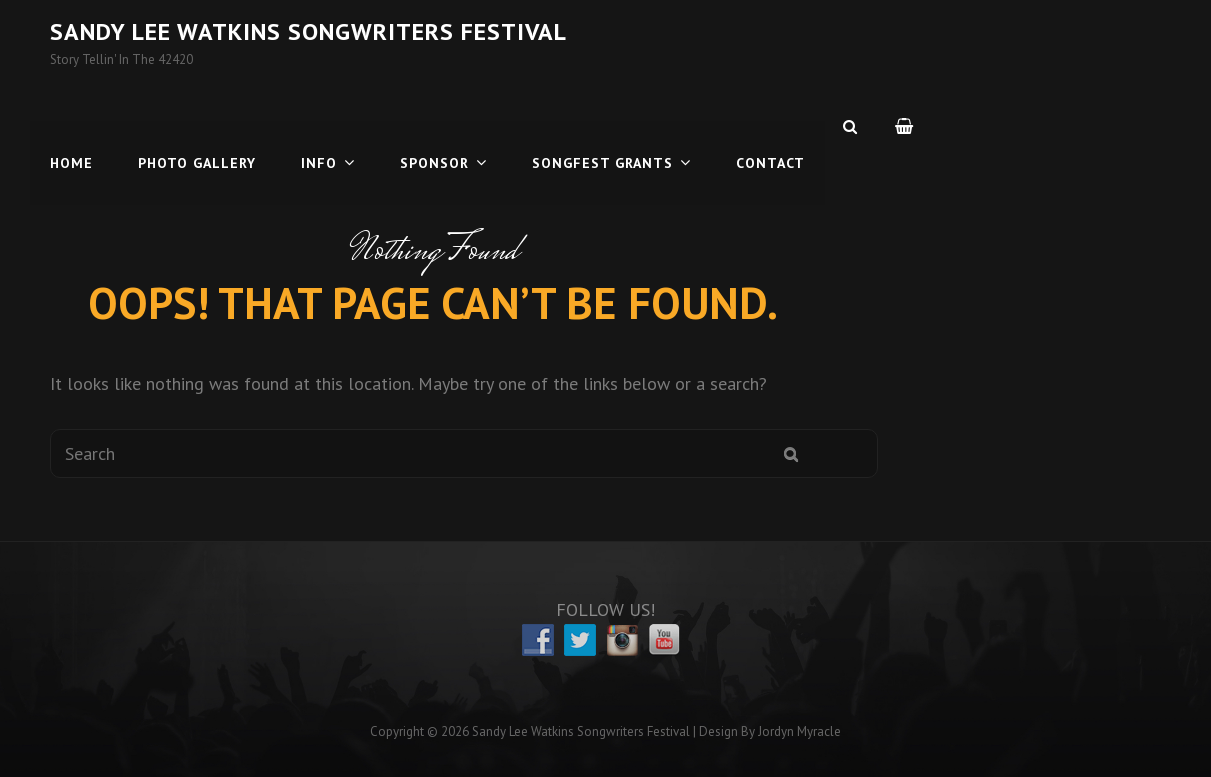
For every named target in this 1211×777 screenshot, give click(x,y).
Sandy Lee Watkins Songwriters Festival (308, 31)
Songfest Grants (602, 126)
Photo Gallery (197, 126)
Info (319, 126)
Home (71, 126)
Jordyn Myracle (799, 731)
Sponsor (434, 126)
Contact (770, 126)
